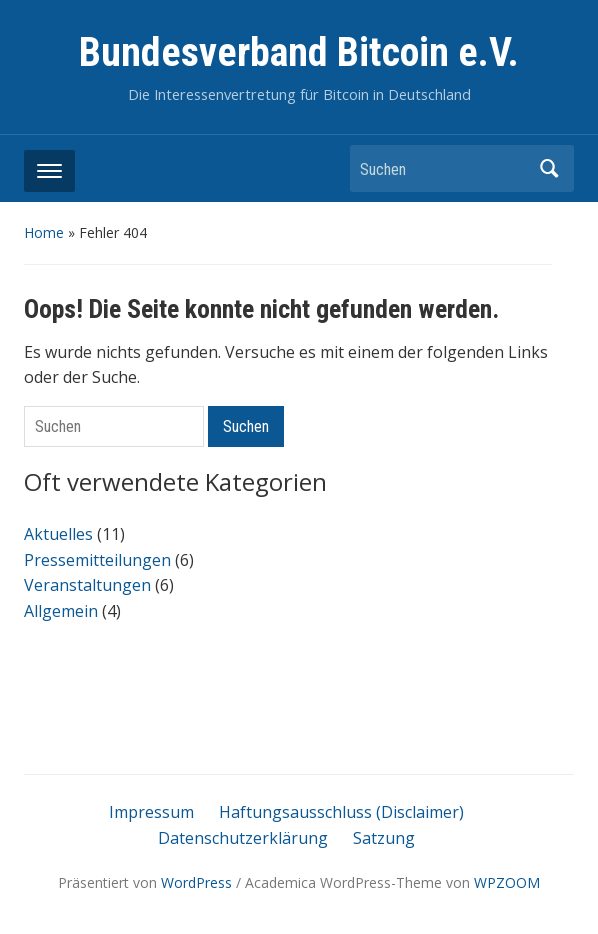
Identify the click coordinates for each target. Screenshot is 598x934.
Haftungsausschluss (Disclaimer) (341, 812)
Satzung (384, 838)
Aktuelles (58, 534)
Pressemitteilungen (97, 560)
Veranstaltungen (87, 585)
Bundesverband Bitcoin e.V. (299, 52)
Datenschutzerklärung (243, 838)
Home (44, 232)
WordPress (196, 882)
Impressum (151, 812)
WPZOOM (507, 882)
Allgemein (61, 611)
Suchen (549, 168)
